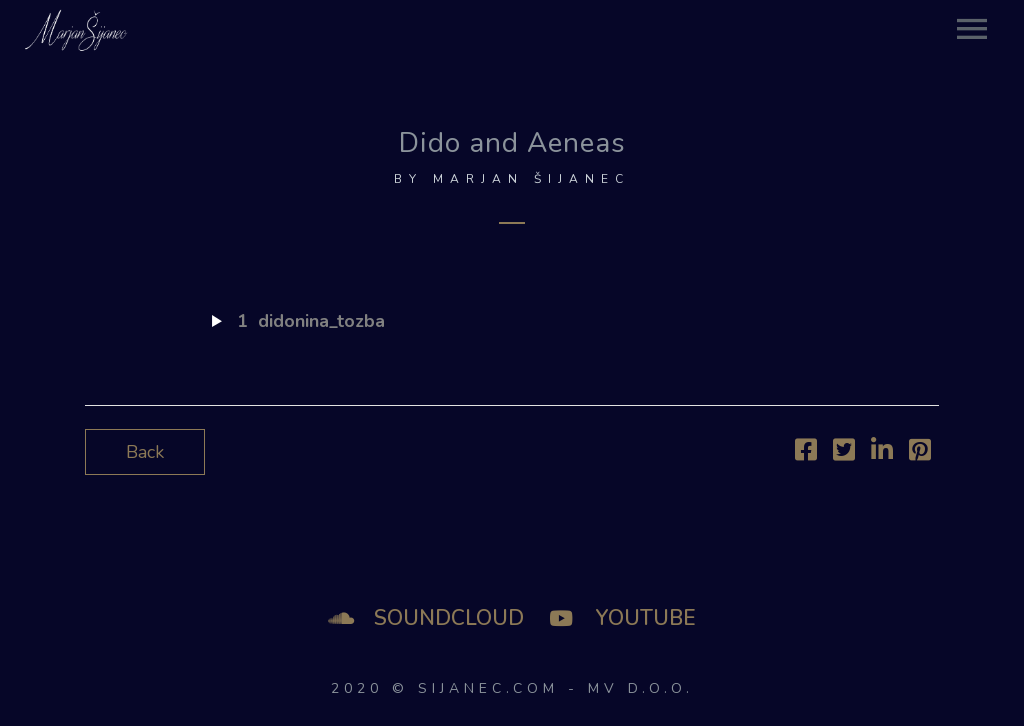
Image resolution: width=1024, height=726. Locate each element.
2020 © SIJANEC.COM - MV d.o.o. (512, 688)
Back (145, 452)
